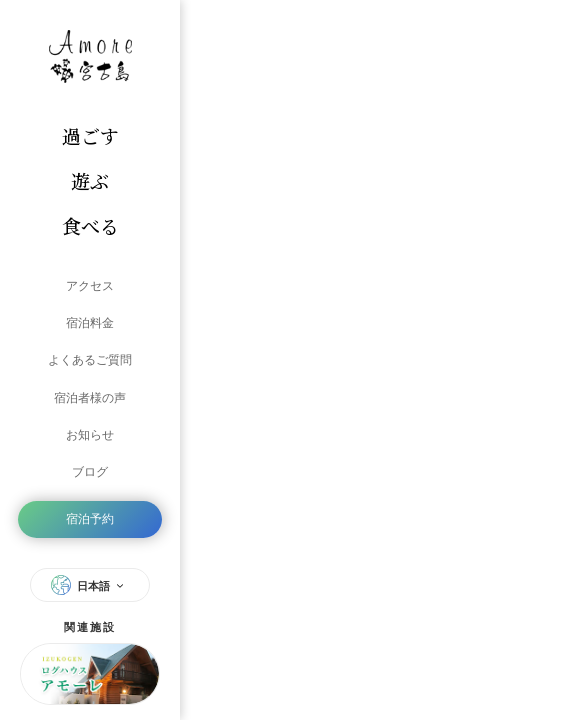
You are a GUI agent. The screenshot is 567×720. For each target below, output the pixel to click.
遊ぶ (90, 180)
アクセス (90, 286)
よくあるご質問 (90, 358)
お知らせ (90, 430)
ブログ (90, 466)
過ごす (90, 135)
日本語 (90, 577)
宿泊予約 (90, 512)
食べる (90, 225)
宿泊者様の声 (90, 394)
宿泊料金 (90, 322)
